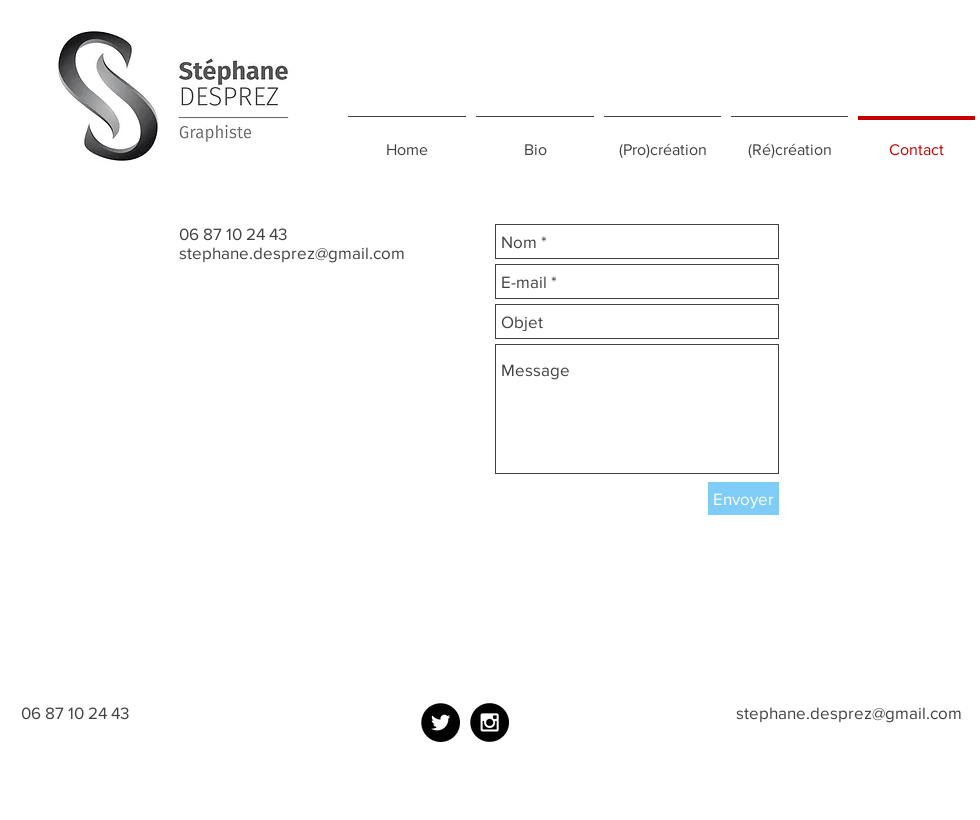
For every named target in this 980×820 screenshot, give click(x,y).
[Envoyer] (743, 498)
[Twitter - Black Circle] (440, 722)
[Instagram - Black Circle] (489, 722)
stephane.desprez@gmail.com (292, 252)
